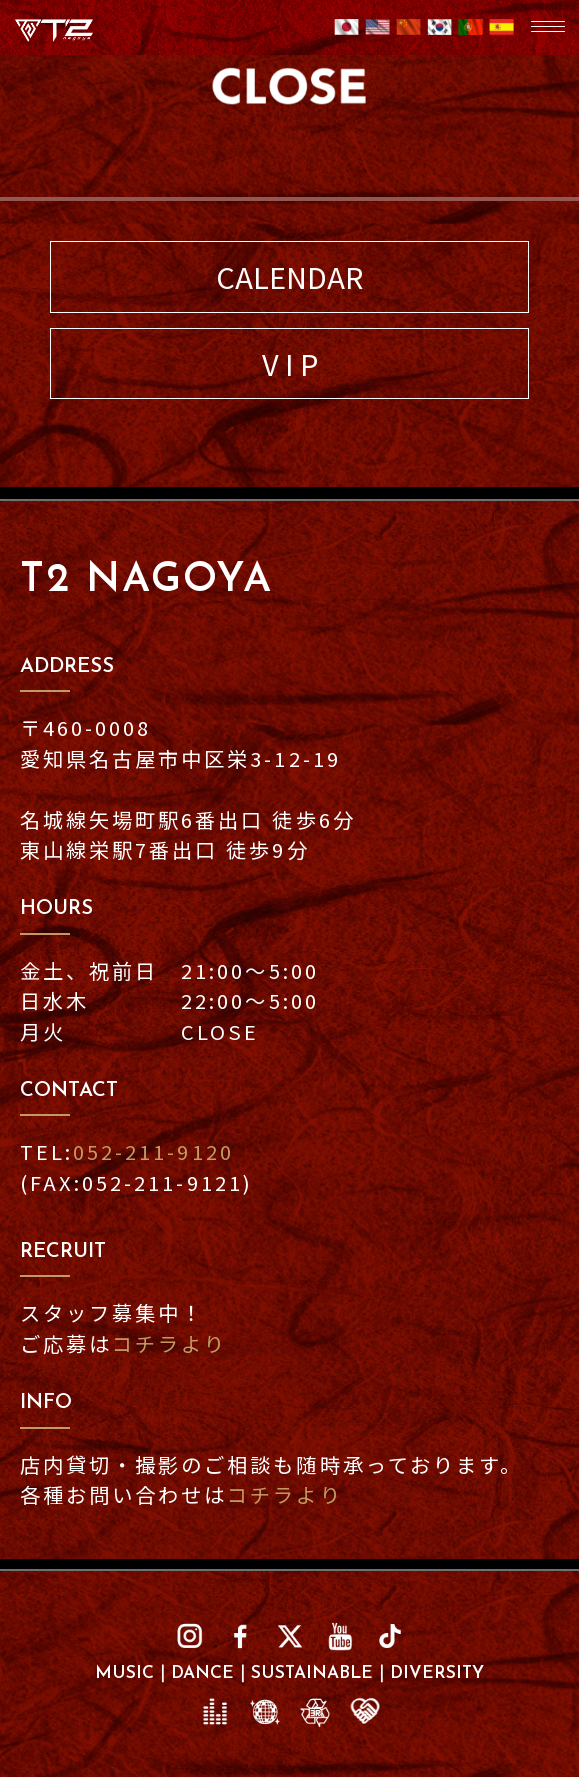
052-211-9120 (153, 1151)
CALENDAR (289, 276)
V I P (290, 363)
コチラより (169, 1343)
